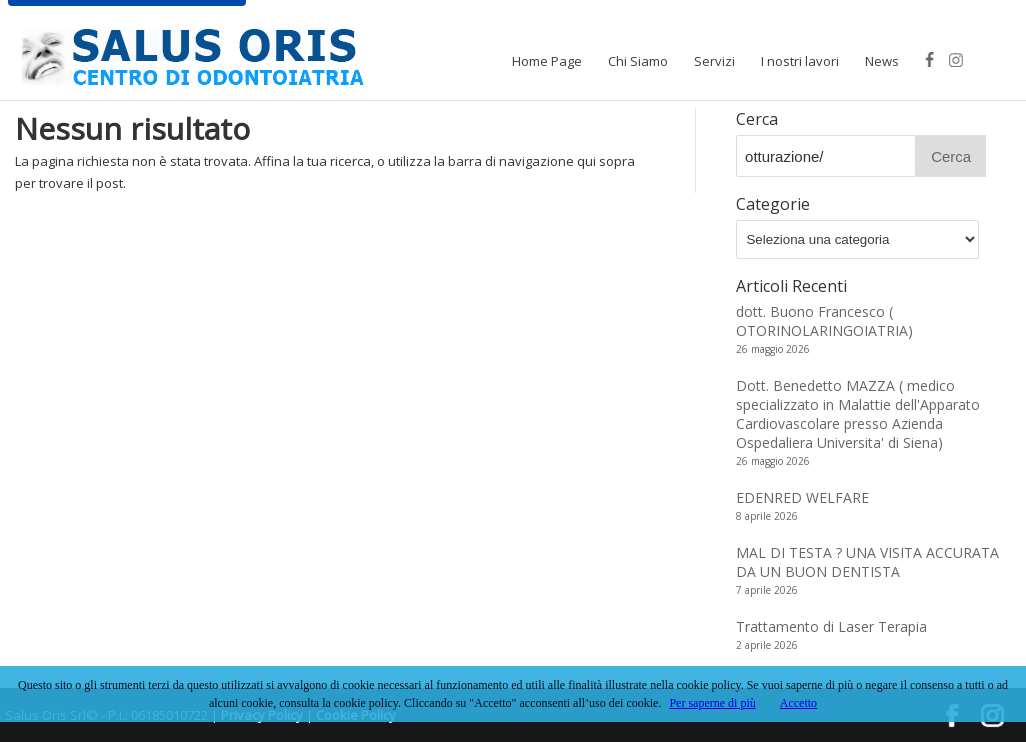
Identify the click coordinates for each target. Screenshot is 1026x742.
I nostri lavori (800, 61)
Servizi (714, 61)
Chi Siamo (638, 61)
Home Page (547, 61)
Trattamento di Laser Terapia (831, 626)
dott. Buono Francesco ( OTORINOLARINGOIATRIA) (824, 321)
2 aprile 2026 (767, 645)
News (882, 61)
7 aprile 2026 (767, 590)
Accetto (798, 703)
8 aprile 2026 (767, 516)
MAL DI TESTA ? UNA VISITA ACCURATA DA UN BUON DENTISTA (867, 562)
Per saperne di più (712, 703)
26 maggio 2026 (773, 349)
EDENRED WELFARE (802, 497)
